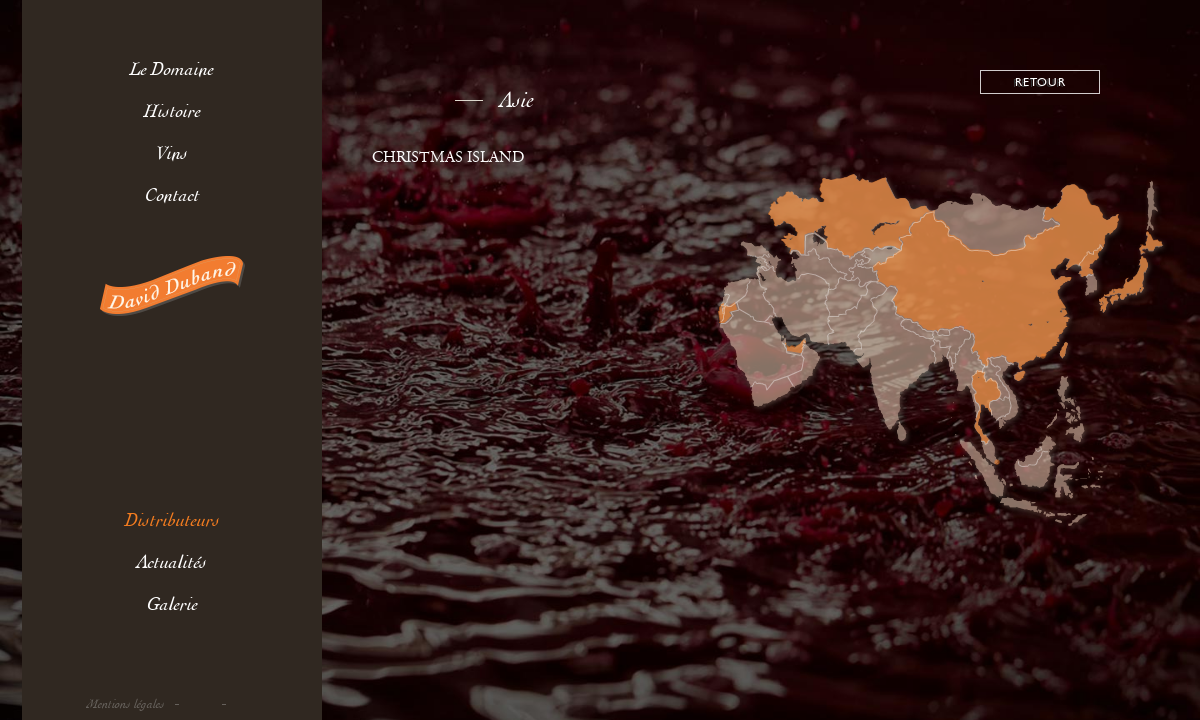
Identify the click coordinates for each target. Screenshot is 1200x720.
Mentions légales (126, 704)
